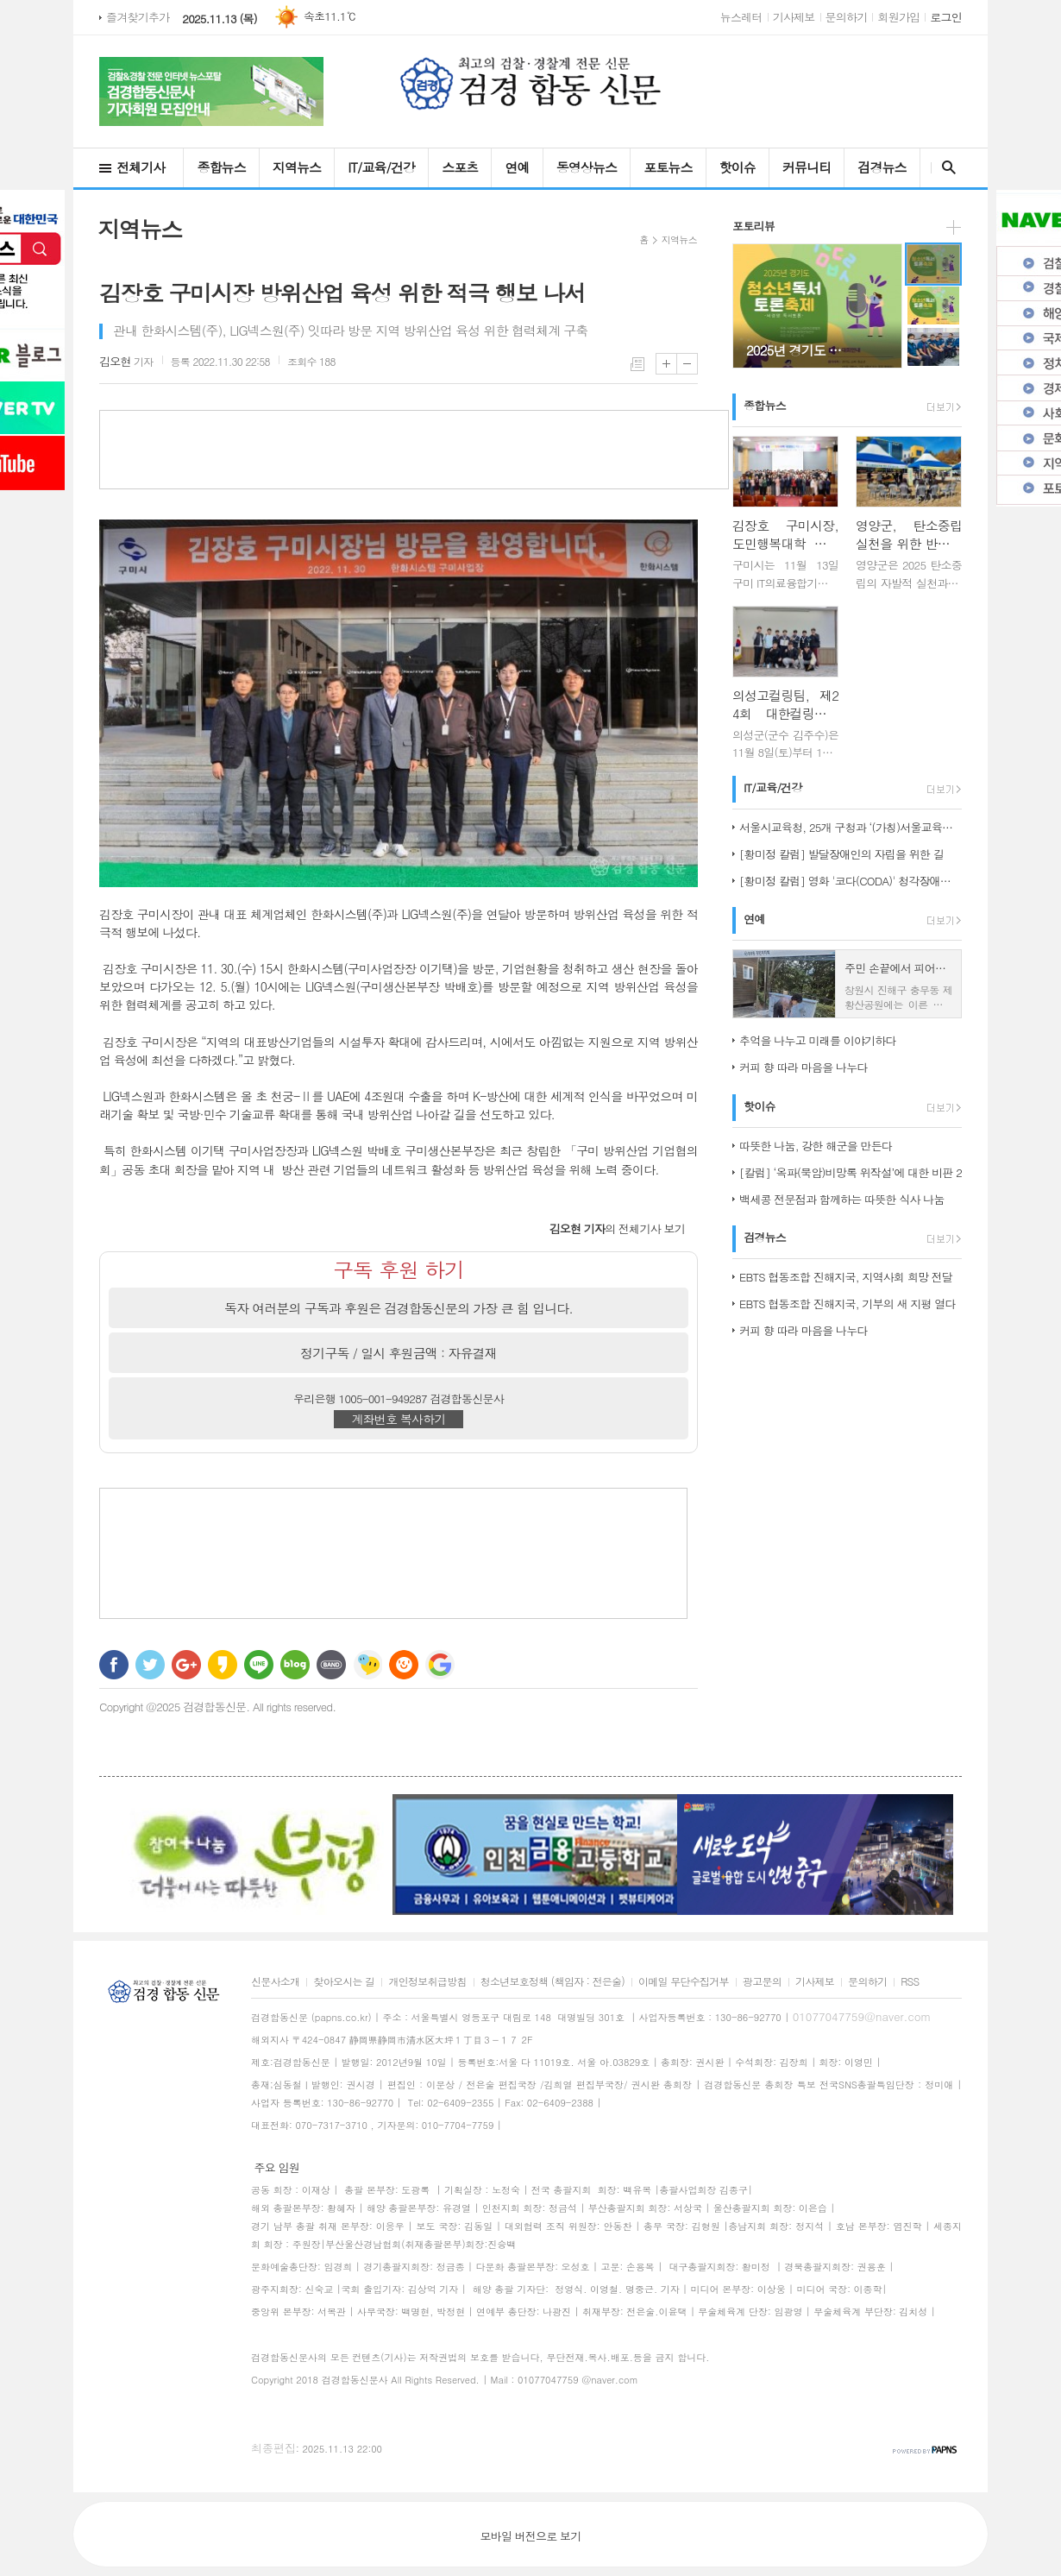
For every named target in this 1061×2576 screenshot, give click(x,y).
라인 (258, 1664)
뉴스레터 (741, 17)
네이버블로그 (295, 1664)
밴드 (331, 1664)
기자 (126, 361)
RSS (910, 1981)
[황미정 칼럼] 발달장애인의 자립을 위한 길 (841, 854)
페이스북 (114, 1664)
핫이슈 (737, 167)
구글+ (186, 1664)
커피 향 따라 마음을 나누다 (803, 1067)
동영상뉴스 (587, 167)
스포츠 (460, 167)
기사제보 (794, 17)
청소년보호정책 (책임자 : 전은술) (552, 1981)
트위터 (150, 1664)
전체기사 (140, 167)
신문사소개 (275, 1981)
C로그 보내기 (403, 1664)
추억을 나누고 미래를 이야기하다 (817, 1040)
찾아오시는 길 (343, 1981)
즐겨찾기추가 (137, 17)
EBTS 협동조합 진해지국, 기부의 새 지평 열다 (847, 1303)
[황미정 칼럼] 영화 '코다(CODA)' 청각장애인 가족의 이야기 (850, 880)
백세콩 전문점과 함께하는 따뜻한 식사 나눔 (842, 1199)
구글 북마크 (440, 1664)
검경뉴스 (881, 167)
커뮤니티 (806, 167)
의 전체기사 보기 (617, 1228)
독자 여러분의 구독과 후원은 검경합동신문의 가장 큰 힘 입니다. (398, 1308)
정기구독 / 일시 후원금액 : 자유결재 (398, 1353)
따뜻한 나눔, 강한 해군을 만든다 (815, 1145)
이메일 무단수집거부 (683, 1981)
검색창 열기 (945, 167)
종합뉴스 (221, 167)
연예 (517, 167)
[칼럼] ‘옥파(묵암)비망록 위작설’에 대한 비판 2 (850, 1172)
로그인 (946, 17)
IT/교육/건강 (381, 167)
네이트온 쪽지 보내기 (367, 1664)
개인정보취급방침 (427, 1981)
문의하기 (847, 17)
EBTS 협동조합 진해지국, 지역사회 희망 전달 (845, 1277)
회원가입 (898, 17)
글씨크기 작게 (687, 364)
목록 (637, 364)
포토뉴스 (668, 167)
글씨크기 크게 (666, 364)
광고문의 (762, 1981)
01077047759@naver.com (862, 2016)
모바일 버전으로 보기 (530, 2536)
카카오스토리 (222, 1664)
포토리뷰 (753, 225)
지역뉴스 (297, 167)
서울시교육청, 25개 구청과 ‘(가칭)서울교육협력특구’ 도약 (850, 827)
